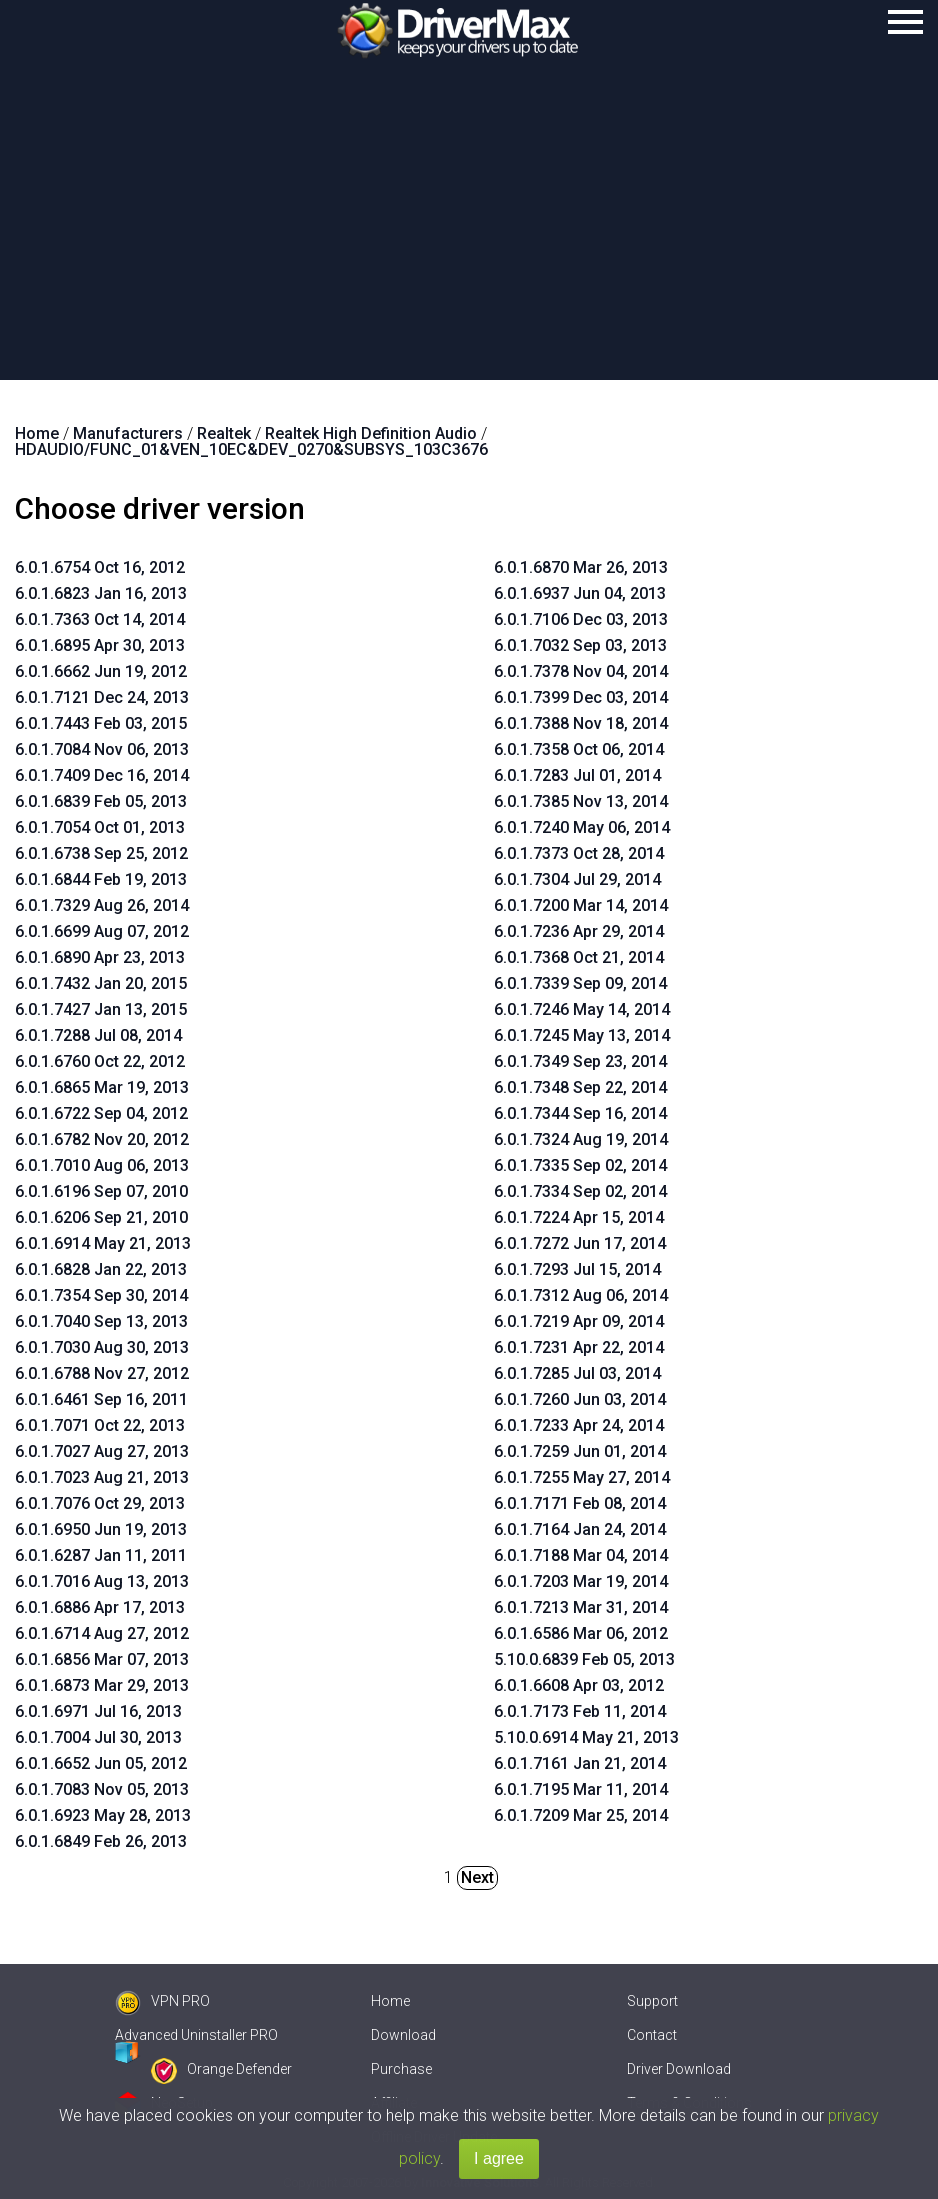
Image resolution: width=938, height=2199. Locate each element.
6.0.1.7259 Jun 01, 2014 (580, 1451)
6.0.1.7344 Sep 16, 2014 (580, 1113)
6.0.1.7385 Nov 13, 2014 (581, 801)
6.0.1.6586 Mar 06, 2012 (581, 1633)
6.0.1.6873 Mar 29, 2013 (102, 1685)
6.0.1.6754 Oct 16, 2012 (100, 567)
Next (477, 1877)
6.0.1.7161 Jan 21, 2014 (580, 1763)
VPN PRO (162, 2001)
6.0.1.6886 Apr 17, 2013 (100, 1607)
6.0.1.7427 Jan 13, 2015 (101, 1009)
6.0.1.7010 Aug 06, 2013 (102, 1165)
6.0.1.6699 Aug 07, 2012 (102, 931)
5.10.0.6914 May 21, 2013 (586, 1737)
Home (390, 2001)
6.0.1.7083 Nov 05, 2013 (102, 1789)
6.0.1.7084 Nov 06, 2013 (102, 749)
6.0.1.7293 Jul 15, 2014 (577, 1269)
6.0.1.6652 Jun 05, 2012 (101, 1763)
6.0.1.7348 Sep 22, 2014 (580, 1087)
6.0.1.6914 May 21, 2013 (103, 1243)
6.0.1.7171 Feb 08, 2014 (580, 1503)
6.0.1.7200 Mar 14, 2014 (581, 905)
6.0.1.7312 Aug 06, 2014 (581, 1295)
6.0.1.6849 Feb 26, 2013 (101, 1841)
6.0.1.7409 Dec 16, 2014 (102, 775)
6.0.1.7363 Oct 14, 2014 (100, 619)
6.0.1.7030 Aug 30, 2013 (102, 1347)
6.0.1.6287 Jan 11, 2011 (101, 1555)
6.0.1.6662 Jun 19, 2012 (101, 671)
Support (652, 2001)
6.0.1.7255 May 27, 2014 (582, 1477)
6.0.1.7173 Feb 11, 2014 (580, 1711)
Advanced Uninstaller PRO (196, 2035)
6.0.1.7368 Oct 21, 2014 (579, 957)
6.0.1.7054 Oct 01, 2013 (100, 827)
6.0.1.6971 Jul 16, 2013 (98, 1711)
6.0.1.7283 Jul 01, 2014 (577, 775)
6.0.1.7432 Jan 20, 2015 (101, 983)
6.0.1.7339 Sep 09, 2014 (580, 983)
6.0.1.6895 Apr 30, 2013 (100, 645)
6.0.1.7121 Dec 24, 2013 (102, 697)
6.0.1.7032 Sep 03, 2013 (580, 645)
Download (403, 2035)
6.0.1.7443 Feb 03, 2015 (101, 723)
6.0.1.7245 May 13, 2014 (582, 1035)
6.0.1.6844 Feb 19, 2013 (101, 879)
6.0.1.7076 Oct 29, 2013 (100, 1503)
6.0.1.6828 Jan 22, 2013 (101, 1269)
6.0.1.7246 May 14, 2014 (582, 1009)
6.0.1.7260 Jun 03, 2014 (580, 1399)
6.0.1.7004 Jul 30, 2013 (98, 1737)
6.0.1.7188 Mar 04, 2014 (581, 1555)
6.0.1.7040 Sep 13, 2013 (101, 1321)
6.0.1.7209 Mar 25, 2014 (581, 1815)
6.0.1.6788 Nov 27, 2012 (102, 1373)
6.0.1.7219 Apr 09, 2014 (579, 1321)
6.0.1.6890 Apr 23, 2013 (100, 957)
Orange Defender (221, 2069)
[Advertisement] (469, 230)
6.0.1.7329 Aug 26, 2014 (102, 905)
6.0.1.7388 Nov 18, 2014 (581, 723)
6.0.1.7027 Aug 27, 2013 (102, 1451)
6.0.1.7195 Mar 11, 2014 (581, 1789)
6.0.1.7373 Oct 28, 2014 (579, 853)
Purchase (401, 2069)
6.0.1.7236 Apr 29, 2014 (579, 931)
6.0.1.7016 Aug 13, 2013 (102, 1581)
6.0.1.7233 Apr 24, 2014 (579, 1425)
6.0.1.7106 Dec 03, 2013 (581, 619)
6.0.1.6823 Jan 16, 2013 (101, 593)
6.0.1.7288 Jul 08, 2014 (98, 1035)
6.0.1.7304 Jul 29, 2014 (577, 879)
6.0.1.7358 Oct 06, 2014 (579, 749)
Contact (652, 2035)
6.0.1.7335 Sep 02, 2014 (580, 1165)
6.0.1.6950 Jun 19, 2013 (101, 1529)
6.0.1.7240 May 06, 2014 (582, 827)
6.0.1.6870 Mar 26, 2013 (581, 567)
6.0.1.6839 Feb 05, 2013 (101, 801)
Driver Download (679, 2069)
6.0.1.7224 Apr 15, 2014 (579, 1217)
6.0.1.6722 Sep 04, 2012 (101, 1113)
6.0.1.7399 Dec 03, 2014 (581, 697)
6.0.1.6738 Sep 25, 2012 (101, 853)
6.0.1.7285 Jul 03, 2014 (577, 1373)
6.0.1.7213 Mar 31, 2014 (581, 1607)
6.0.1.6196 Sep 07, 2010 (101, 1191)
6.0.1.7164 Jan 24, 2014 (580, 1529)
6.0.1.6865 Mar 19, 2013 (102, 1087)
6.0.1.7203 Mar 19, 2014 (581, 1581)
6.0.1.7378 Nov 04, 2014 (581, 671)
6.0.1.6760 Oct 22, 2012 (100, 1061)
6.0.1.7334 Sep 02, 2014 (580, 1191)
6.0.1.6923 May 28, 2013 (103, 1815)
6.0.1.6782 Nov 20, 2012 (102, 1139)
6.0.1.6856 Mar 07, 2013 (102, 1659)
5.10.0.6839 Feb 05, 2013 (584, 1659)
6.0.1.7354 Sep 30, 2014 (101, 1295)
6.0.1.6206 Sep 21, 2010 (101, 1217)
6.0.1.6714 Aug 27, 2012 (102, 1633)
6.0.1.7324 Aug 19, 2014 (581, 1139)
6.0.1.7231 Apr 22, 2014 (579, 1347)
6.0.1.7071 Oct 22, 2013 (100, 1425)
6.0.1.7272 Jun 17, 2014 (580, 1243)
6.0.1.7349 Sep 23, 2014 (580, 1061)
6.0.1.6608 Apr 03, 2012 (579, 1685)
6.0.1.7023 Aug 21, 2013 (102, 1477)
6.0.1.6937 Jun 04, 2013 (580, 593)
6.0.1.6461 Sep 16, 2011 (101, 1399)
